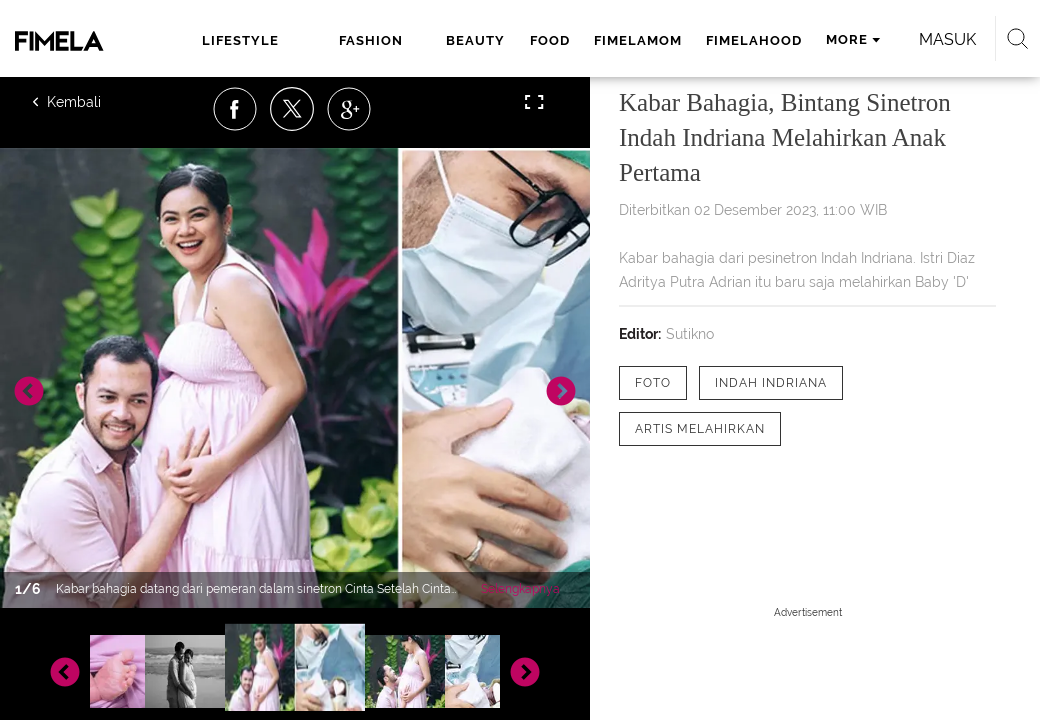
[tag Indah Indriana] (771, 383)
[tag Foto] (653, 383)
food (550, 40)
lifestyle (240, 40)
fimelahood (754, 40)
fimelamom (638, 40)
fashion (371, 40)
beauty (475, 40)
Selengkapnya (520, 589)
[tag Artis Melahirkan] (700, 429)
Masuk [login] (947, 39)
